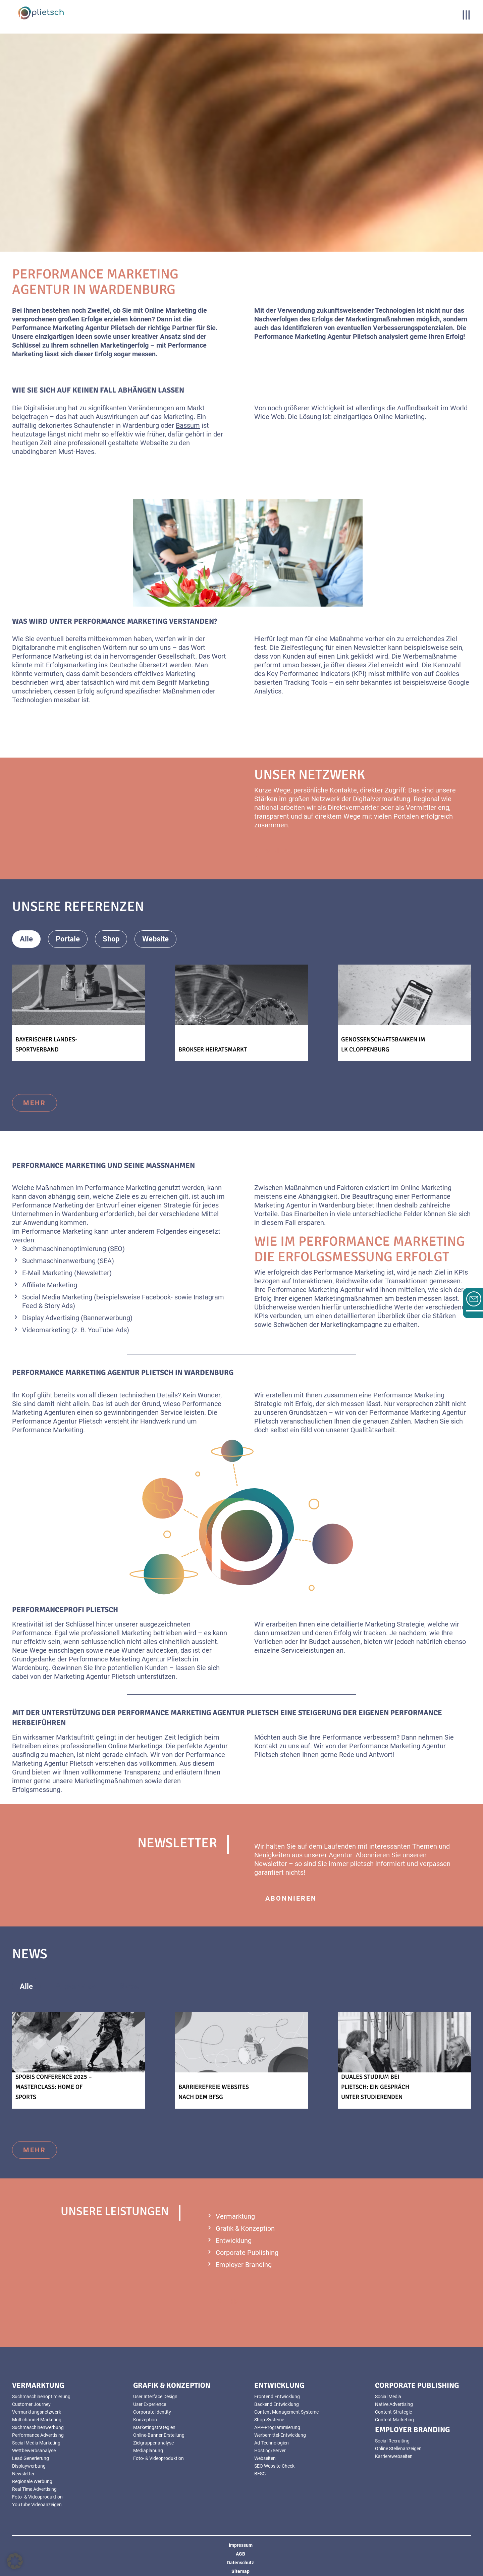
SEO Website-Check (274, 2466)
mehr (34, 1103)
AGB (240, 2554)
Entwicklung (234, 2240)
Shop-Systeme (269, 2419)
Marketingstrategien (154, 2427)
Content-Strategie (393, 2412)
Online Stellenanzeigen (398, 2448)
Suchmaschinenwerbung (38, 2427)
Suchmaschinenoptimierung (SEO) (73, 1249)
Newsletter (23, 2473)
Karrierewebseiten (394, 2456)
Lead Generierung (30, 2458)
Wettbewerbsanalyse (34, 2450)
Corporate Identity (152, 2412)
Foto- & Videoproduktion (37, 2497)
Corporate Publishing (247, 2253)
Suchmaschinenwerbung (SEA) (68, 1261)
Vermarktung (235, 2216)
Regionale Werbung (32, 2481)
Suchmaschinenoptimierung (41, 2396)
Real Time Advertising (34, 2489)
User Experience (149, 2404)
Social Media (388, 2396)
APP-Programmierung (277, 2427)
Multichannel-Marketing (36, 2419)
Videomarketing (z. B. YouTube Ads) (75, 1330)
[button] (15, 2561)
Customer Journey (31, 2404)
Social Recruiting (392, 2440)
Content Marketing (394, 2419)
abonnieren (291, 1898)
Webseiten (265, 2458)
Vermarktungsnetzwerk (36, 2412)
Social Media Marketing (57, 1297)
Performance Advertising (38, 2435)
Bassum (188, 425)
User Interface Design (155, 2396)
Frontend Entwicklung (277, 2396)
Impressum (241, 2545)
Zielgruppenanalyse (153, 2442)
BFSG (260, 2473)
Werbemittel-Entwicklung (280, 2435)
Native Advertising (394, 2404)
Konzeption (145, 2419)
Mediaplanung (148, 2450)
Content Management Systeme (286, 2412)
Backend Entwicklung (276, 2404)
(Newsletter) (93, 1273)
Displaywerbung (29, 2466)
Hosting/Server (270, 2450)
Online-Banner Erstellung (158, 2435)
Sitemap (240, 2571)
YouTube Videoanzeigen (37, 2504)
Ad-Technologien (271, 2442)
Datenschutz (240, 2562)
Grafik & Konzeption (245, 2228)
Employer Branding (244, 2265)
